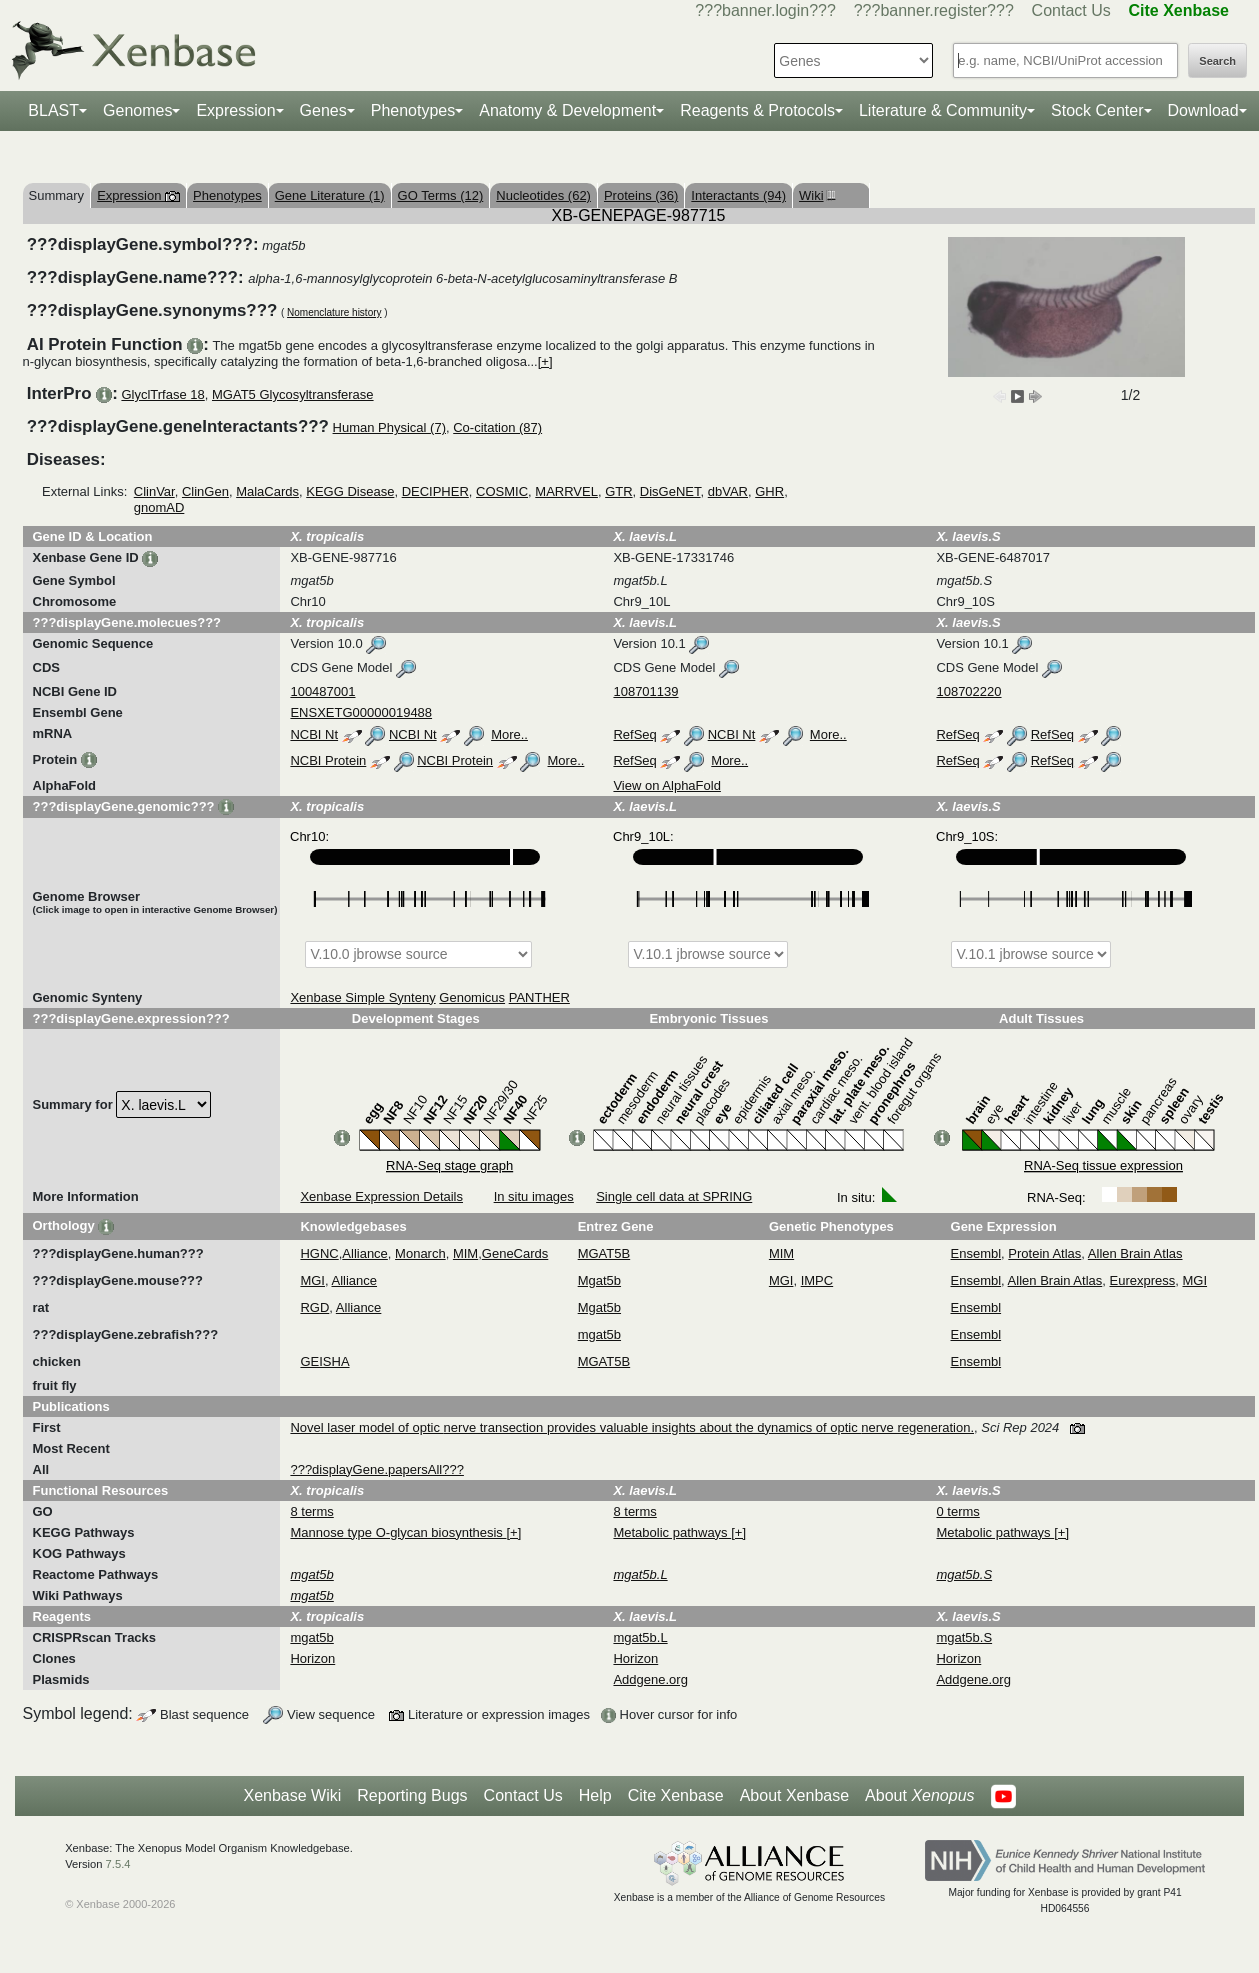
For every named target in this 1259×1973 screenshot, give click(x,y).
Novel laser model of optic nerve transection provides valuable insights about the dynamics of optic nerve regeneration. (632, 1427)
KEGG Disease (350, 491)
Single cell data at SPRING (674, 1196)
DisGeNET (670, 491)
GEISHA (324, 1361)
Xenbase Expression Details (381, 1196)
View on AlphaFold (666, 785)
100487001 (322, 691)
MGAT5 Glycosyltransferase (293, 394)
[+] (545, 361)
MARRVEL (566, 491)
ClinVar (154, 491)
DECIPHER (435, 491)
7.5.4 (118, 1864)
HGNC (319, 1253)
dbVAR (728, 491)
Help (595, 1795)
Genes (323, 110)
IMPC (817, 1280)
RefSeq (634, 734)
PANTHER (539, 997)
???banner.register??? (934, 10)
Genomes (137, 110)
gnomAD (159, 507)
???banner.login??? (765, 10)
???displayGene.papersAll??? (376, 1469)
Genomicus (472, 997)
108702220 (968, 691)
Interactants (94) (738, 195)
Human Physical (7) (389, 427)
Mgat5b (599, 1280)
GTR (618, 491)
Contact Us (1071, 10)
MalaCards (267, 491)
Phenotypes (413, 110)
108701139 (645, 691)
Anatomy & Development (567, 110)
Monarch (420, 1253)
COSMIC (502, 491)
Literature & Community (943, 110)
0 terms (957, 1511)
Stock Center (1097, 110)
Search (1217, 61)
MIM (465, 1253)
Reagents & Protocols (757, 110)
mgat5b (599, 1334)
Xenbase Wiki (292, 1795)
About (919, 1796)
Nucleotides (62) (543, 195)
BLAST (53, 110)
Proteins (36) (641, 195)
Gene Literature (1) (330, 195)
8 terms (311, 1511)
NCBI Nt (314, 734)
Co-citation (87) (497, 427)
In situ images (534, 1196)
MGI (312, 1280)
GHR (769, 491)
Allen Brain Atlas (1135, 1253)
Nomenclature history (334, 312)
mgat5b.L (640, 1637)
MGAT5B (604, 1253)
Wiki (815, 195)
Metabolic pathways (672, 1532)
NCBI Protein (328, 760)
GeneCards (515, 1253)
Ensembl (976, 1253)
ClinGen (205, 491)
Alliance (365, 1253)
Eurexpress (1143, 1280)
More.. (509, 734)
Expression (235, 110)
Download (1203, 110)
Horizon (312, 1658)
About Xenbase (794, 1795)
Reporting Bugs (412, 1795)
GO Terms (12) (441, 195)
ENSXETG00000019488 (361, 712)
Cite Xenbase (676, 1795)
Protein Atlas (1044, 1253)
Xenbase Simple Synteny (362, 997)
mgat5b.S (964, 1637)
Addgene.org (650, 1679)
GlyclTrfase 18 (162, 394)
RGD (314, 1307)
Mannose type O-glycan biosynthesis (398, 1532)
